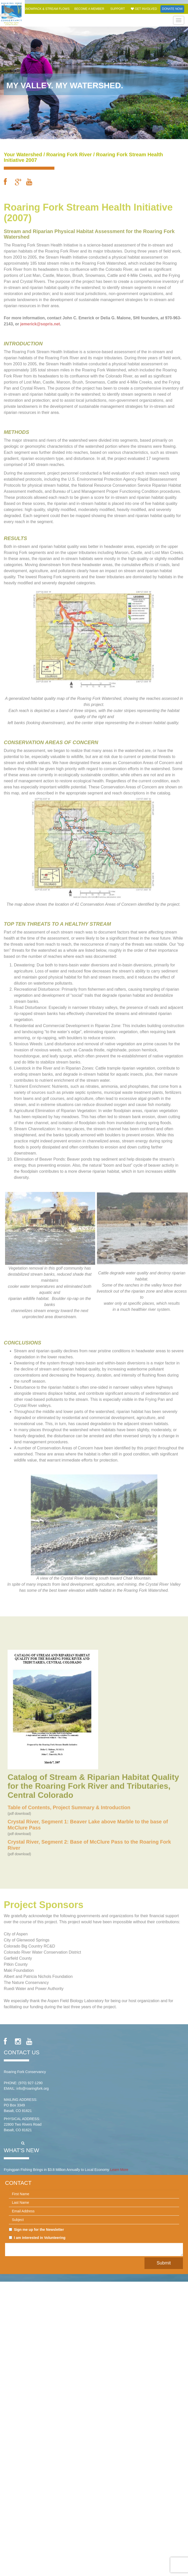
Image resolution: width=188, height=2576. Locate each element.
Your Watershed (23, 154)
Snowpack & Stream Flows (47, 9)
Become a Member (89, 9)
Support (117, 9)
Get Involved (144, 9)
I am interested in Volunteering (37, 2238)
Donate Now (172, 9)
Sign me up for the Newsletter (36, 2230)
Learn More (119, 2170)
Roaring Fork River (69, 154)
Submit (164, 2262)
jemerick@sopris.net (40, 321)
